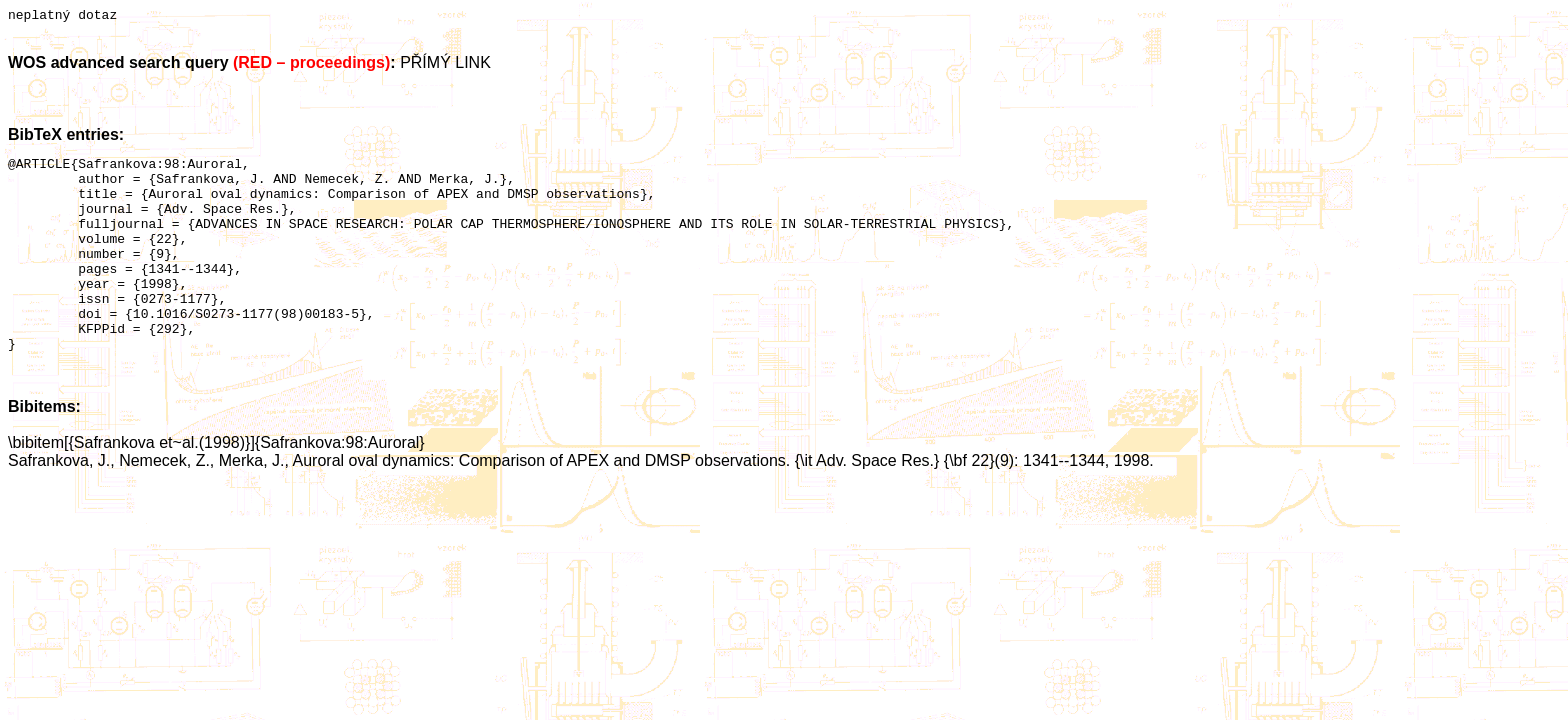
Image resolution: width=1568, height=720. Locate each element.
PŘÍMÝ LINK (445, 65)
